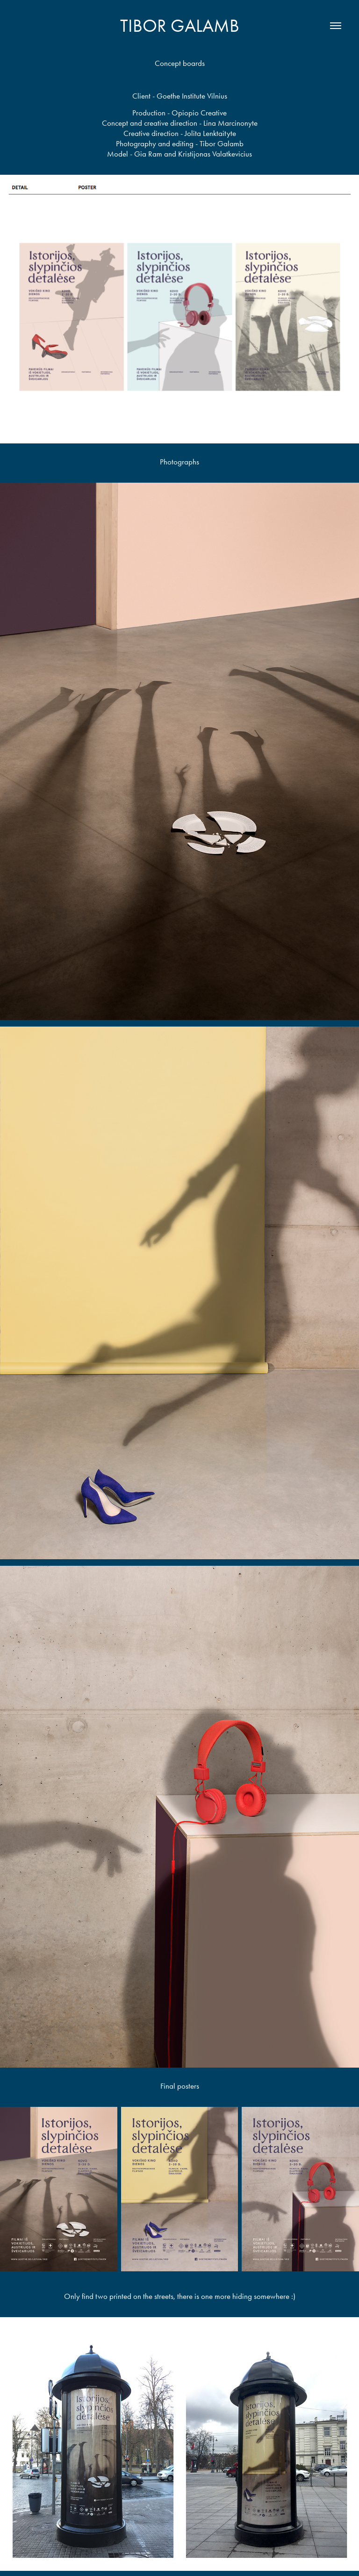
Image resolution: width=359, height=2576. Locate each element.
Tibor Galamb (179, 25)
